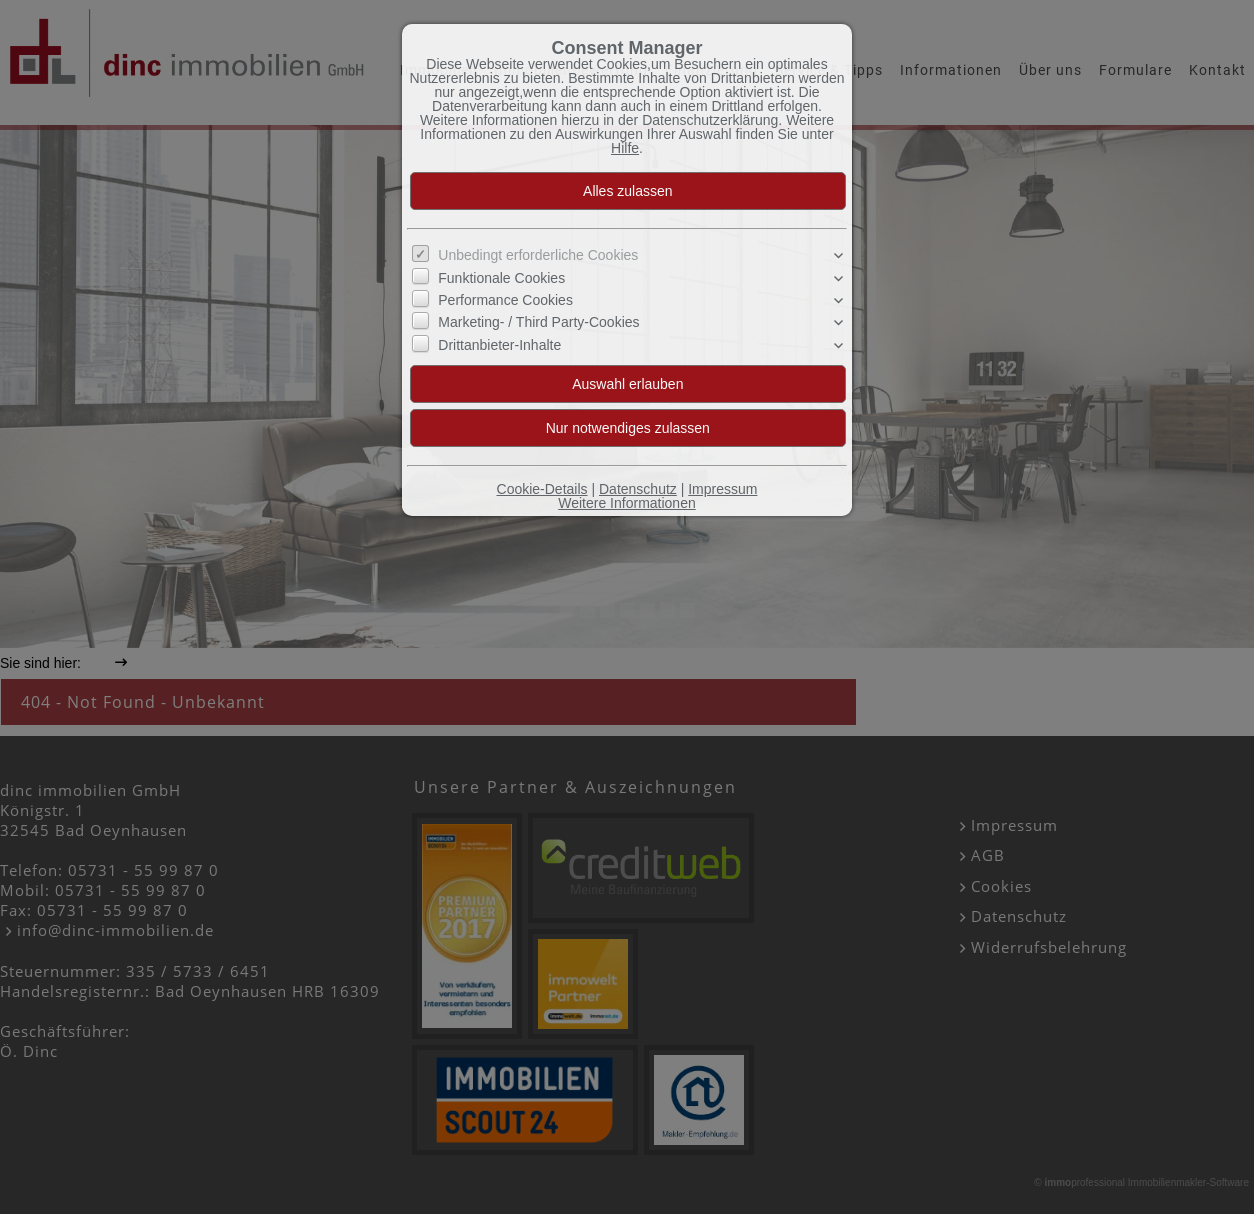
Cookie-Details (542, 489)
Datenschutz (638, 489)
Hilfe (625, 148)
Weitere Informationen (626, 503)
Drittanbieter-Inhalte (499, 345)
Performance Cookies (505, 300)
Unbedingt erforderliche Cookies (538, 255)
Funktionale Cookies (501, 278)
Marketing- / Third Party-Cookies (538, 322)
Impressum (722, 489)
